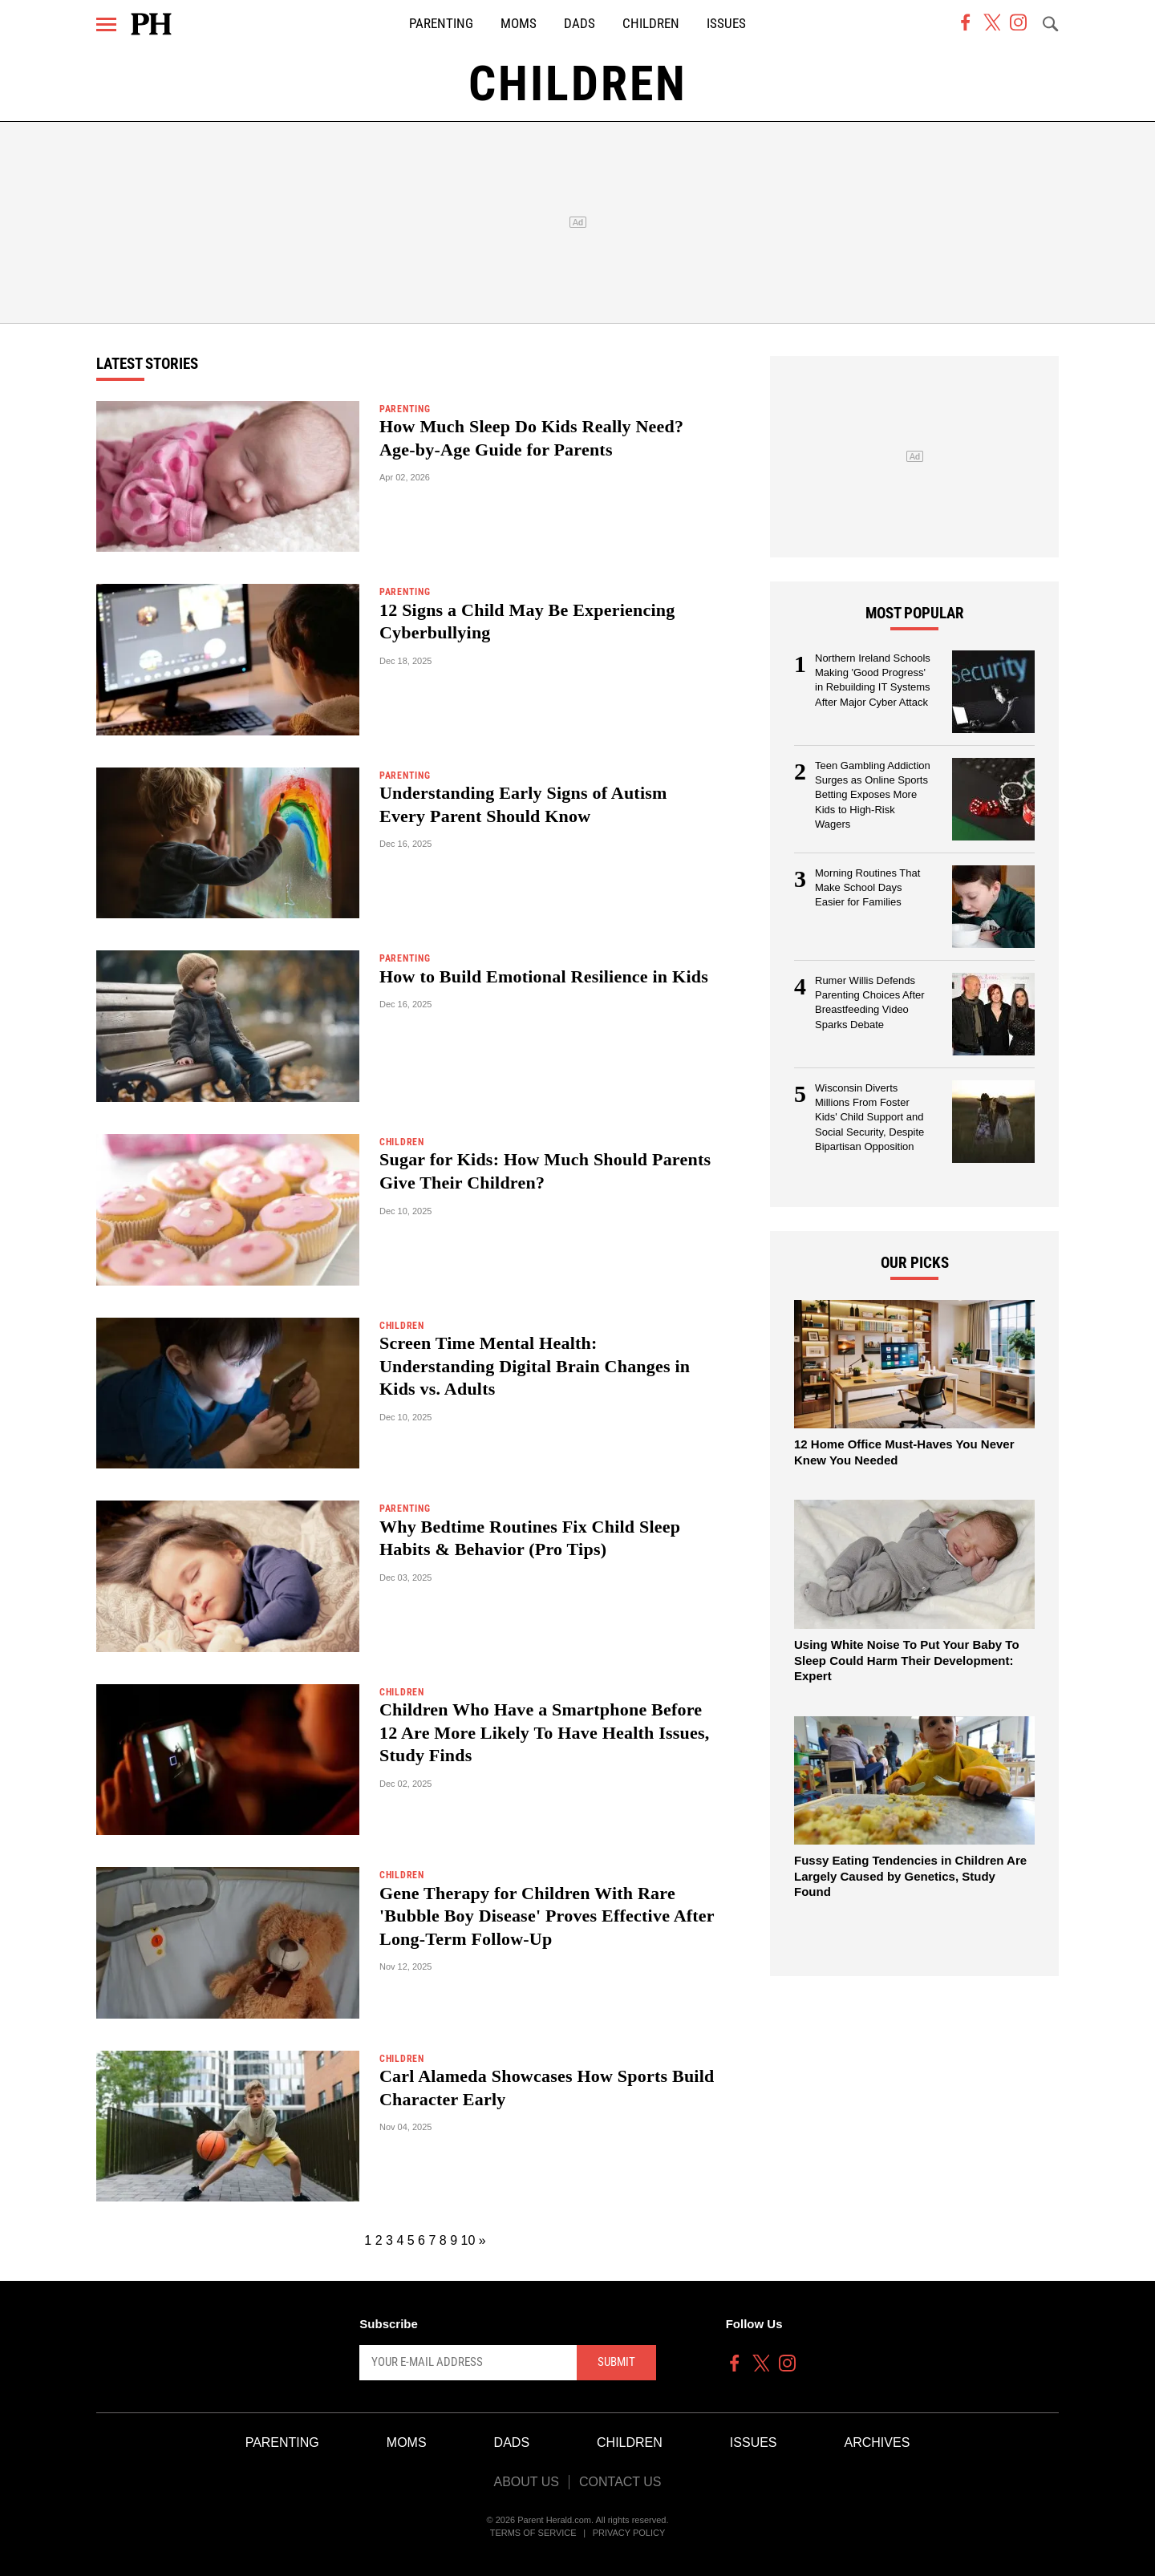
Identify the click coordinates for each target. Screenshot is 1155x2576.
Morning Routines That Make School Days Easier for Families (867, 888)
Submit (616, 2362)
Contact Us (620, 2482)
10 (468, 2240)
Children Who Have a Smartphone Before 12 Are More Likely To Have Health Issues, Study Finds (544, 1732)
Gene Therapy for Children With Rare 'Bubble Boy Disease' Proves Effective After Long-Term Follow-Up (546, 1916)
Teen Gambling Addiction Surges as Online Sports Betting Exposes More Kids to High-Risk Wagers (872, 795)
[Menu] (106, 24)
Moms (518, 23)
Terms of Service (533, 2533)
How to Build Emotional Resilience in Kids (543, 976)
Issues (726, 23)
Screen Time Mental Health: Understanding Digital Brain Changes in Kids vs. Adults (534, 1366)
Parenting (441, 23)
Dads (579, 23)
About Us (526, 2482)
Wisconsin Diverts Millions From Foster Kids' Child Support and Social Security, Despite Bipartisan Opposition (869, 1117)
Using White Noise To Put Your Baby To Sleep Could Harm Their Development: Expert (906, 1660)
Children (650, 23)
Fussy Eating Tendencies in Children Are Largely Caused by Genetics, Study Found (910, 1875)
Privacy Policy (629, 2533)
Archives (877, 2442)
